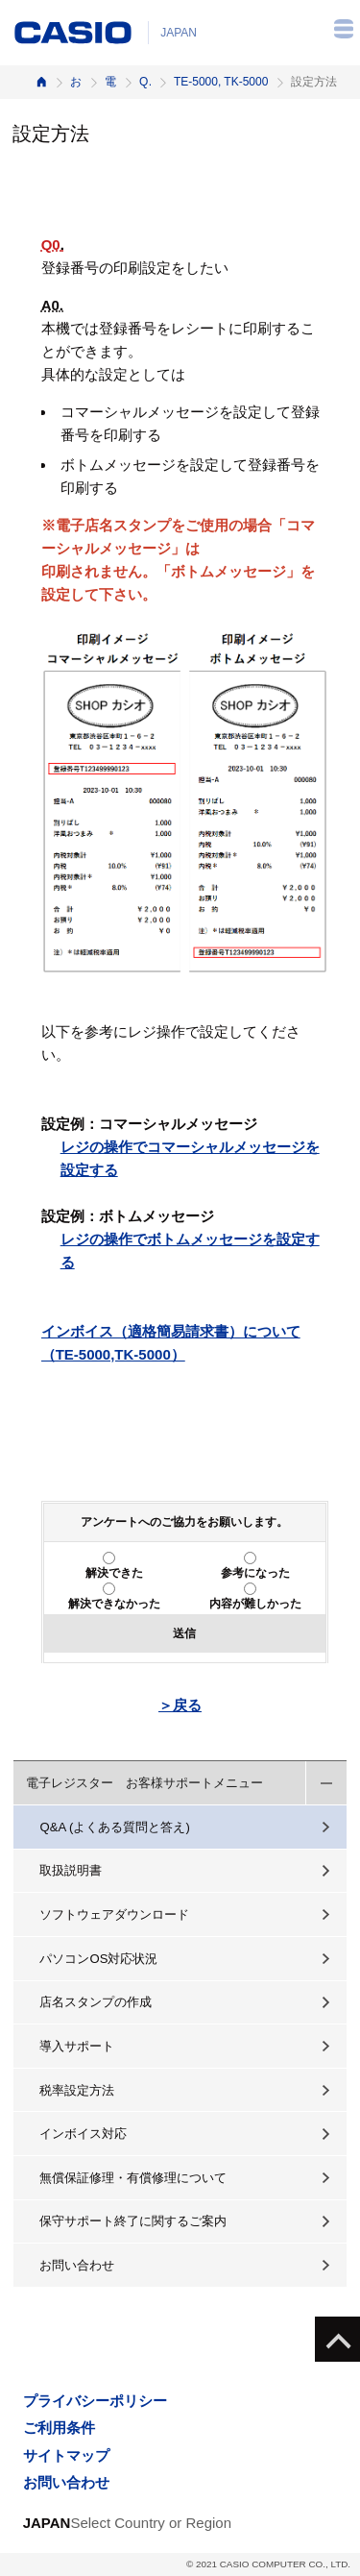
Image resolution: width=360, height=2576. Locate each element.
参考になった (255, 1573)
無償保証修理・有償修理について (133, 2178)
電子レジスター (110, 81)
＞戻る (180, 1705)
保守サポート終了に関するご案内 (133, 2221)
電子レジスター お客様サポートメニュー (144, 1783)
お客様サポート (76, 81)
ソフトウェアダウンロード (114, 1914)
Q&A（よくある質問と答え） (145, 81)
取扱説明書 (70, 1870)
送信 (184, 1633)
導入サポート (76, 2046)
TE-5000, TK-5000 (221, 81)
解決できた (114, 1573)
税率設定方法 (76, 2090)
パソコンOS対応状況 (98, 1958)
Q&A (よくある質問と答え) (114, 1827)
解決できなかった (114, 1603)
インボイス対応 (83, 2133)
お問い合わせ (76, 2265)
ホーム (41, 82)
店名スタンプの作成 (95, 2002)
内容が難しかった (255, 1603)
